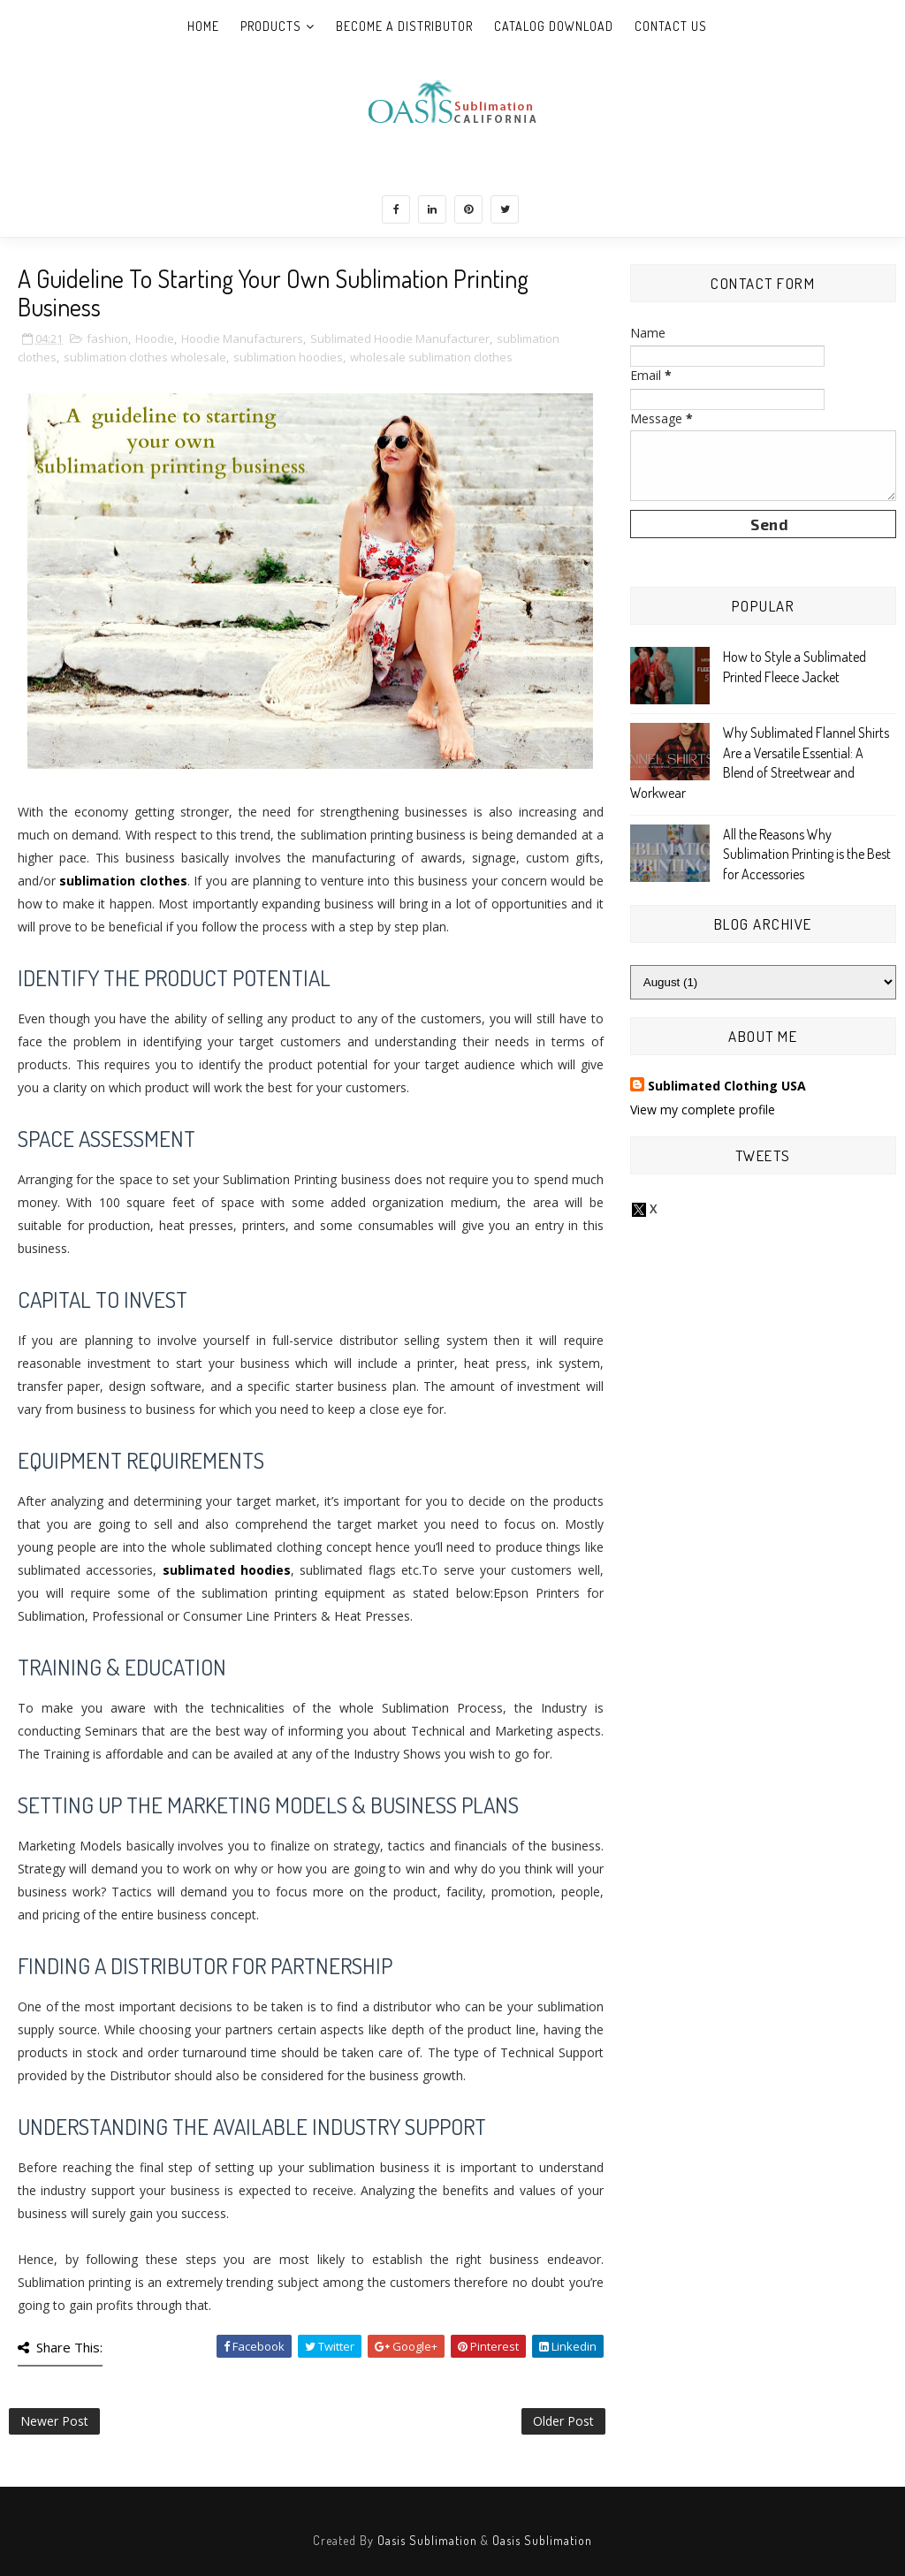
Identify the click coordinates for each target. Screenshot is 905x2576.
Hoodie (154, 338)
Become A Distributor (404, 26)
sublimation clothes (122, 880)
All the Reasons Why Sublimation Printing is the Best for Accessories (807, 854)
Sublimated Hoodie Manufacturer (400, 338)
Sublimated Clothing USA (727, 1085)
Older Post (563, 2421)
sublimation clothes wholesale (145, 357)
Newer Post (54, 2421)
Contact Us (671, 26)
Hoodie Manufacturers (242, 338)
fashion (107, 338)
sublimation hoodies (288, 357)
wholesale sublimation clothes (431, 357)
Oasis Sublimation (427, 2540)
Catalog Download (553, 26)
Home (203, 26)
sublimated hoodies (227, 1570)
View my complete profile (702, 1109)
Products (270, 26)
